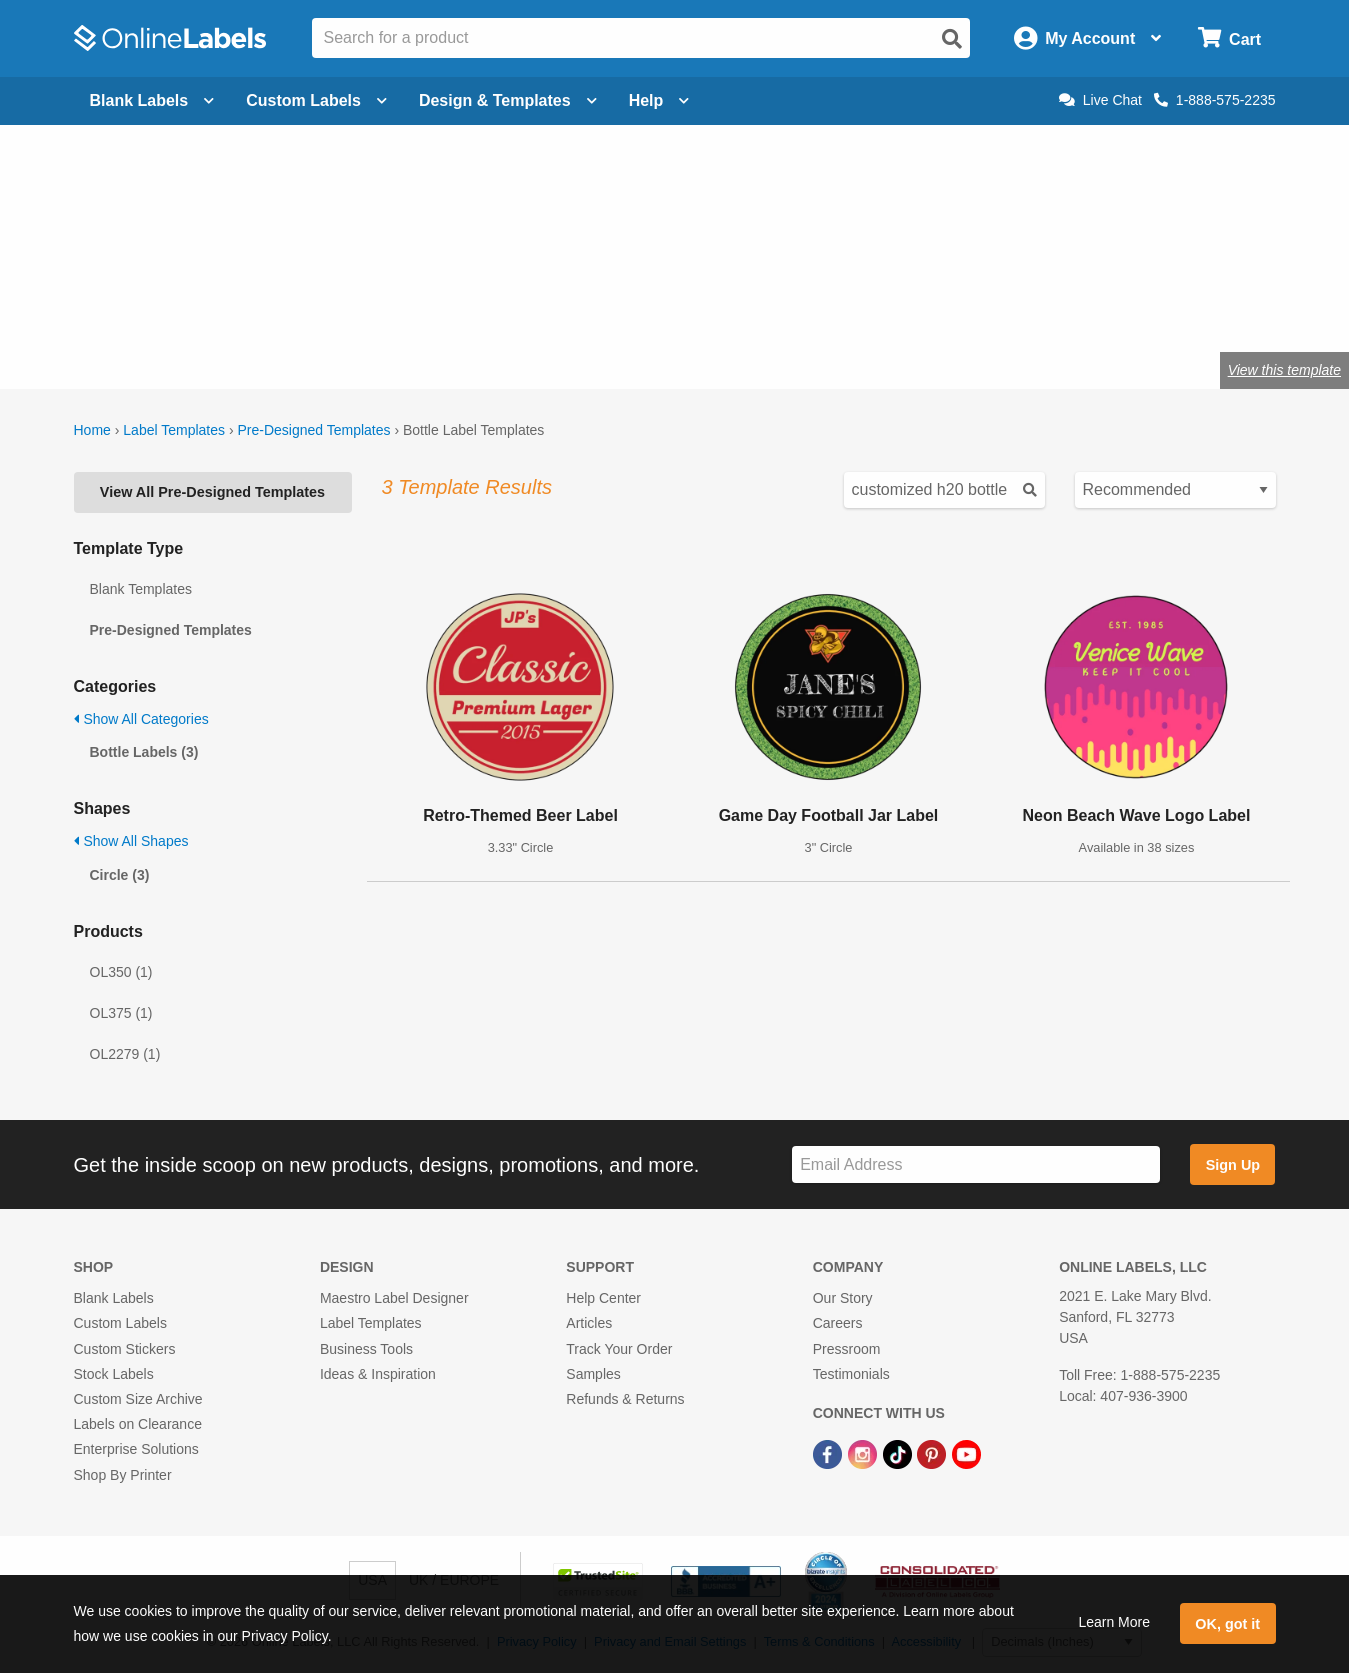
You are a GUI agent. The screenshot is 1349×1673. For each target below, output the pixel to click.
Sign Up (1233, 1165)
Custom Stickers (125, 1349)
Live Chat (1100, 100)
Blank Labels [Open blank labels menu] (152, 100)
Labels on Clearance (138, 1424)
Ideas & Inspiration (378, 1374)
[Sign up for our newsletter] (976, 1164)
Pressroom (847, 1349)
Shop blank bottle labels (522, 304)
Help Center (603, 1298)
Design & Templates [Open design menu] (508, 100)
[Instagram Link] (864, 1453)
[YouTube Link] (966, 1453)
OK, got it (1227, 1624)
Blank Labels (114, 1298)
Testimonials (851, 1374)
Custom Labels (120, 1323)
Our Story (843, 1298)
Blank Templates (141, 589)
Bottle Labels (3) (144, 752)
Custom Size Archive (138, 1399)
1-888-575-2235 (1215, 100)
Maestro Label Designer (394, 1298)
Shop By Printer (123, 1475)
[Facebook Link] (829, 1453)
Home (92, 430)
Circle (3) (120, 875)
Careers (838, 1323)
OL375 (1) (121, 1013)
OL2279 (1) (125, 1054)
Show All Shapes (131, 841)
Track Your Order (619, 1349)
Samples (593, 1374)
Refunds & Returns (625, 1399)
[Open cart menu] (1229, 38)
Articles (589, 1323)
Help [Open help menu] (659, 100)
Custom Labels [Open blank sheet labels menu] (316, 100)
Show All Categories (141, 719)
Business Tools (366, 1349)
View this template (1284, 370)
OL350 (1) (121, 972)
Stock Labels (114, 1374)
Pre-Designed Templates (313, 430)
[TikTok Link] (899, 1453)
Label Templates (174, 430)
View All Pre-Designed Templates (212, 492)
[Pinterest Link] (933, 1453)
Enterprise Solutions (136, 1449)
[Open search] (952, 39)
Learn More (1114, 1622)
